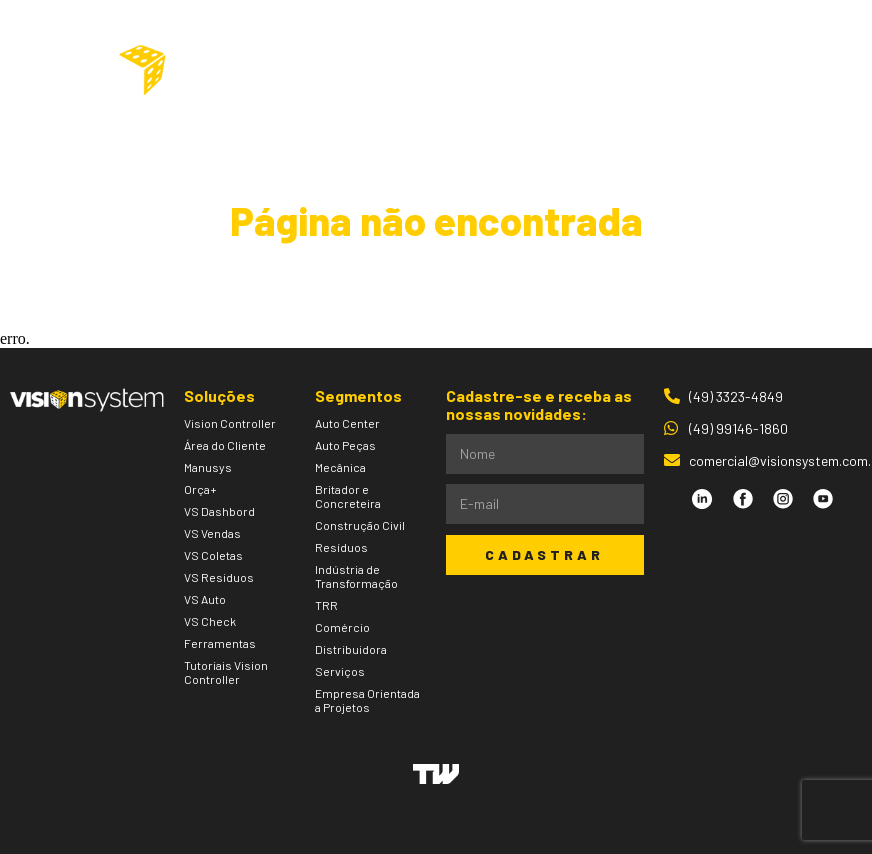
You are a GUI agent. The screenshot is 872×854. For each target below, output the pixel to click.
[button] (802, 71)
